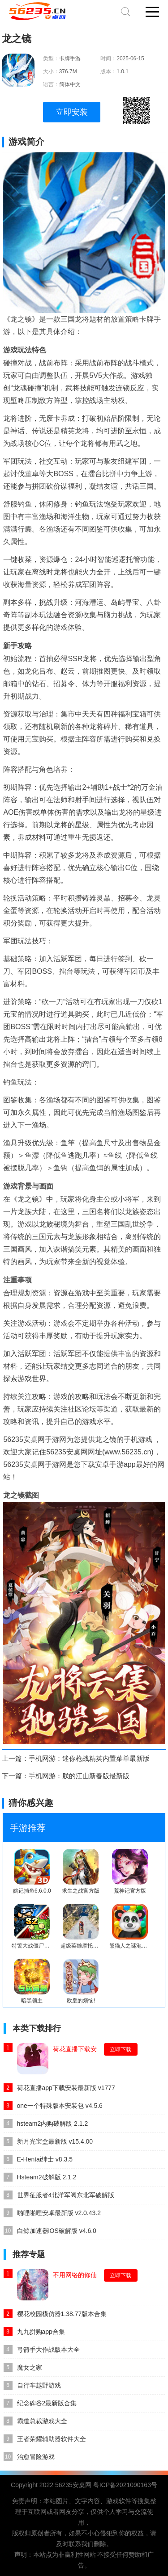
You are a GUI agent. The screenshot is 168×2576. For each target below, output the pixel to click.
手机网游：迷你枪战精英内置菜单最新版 (89, 1758)
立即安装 (72, 112)
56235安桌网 (73, 2484)
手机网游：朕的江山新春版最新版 (79, 1776)
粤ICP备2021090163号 (125, 2484)
